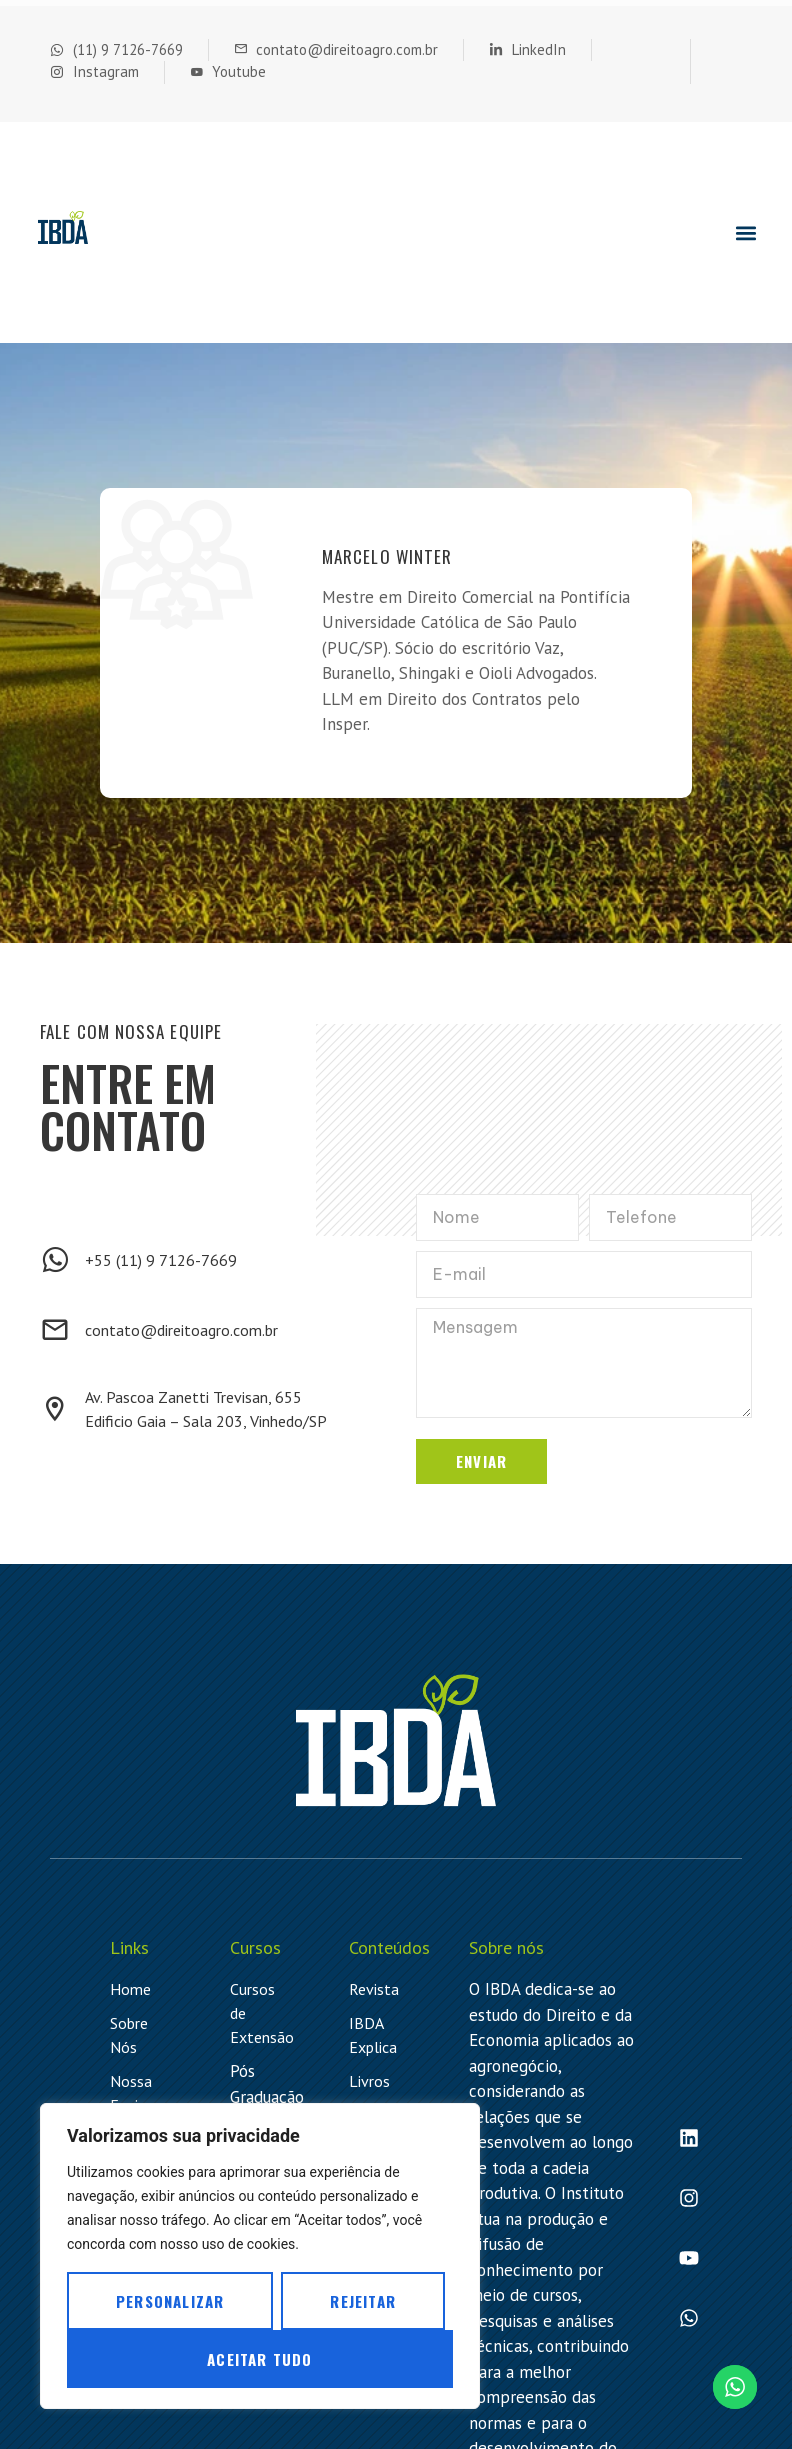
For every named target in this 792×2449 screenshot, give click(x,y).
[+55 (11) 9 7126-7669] (55, 1260)
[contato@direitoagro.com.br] (55, 1330)
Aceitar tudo (259, 2359)
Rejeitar (363, 2301)
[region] (260, 2256)
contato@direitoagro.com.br (181, 1330)
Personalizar (170, 2301)
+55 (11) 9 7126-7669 (161, 1260)
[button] (745, 232)
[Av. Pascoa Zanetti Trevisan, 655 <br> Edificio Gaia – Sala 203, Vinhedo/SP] (55, 1409)
